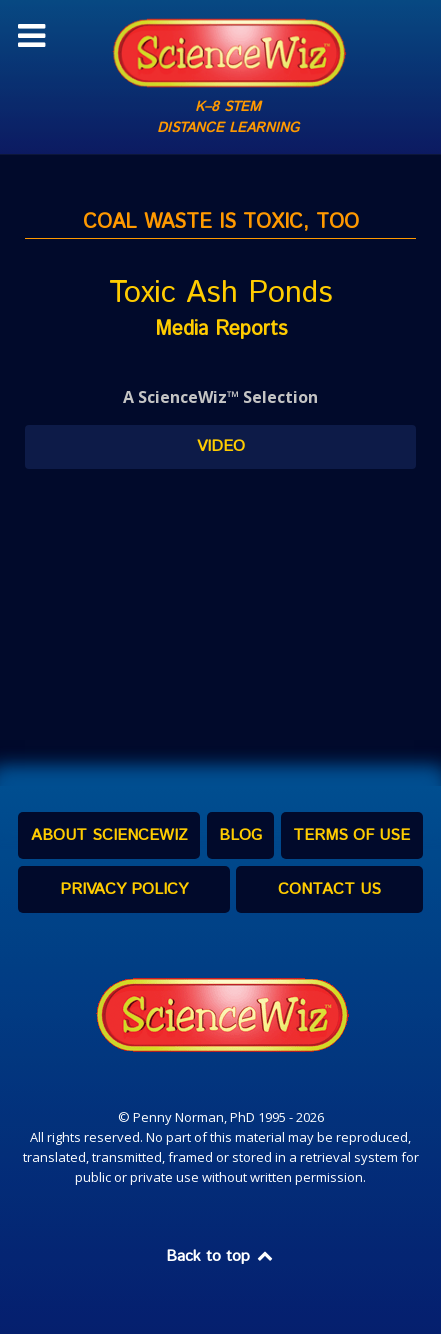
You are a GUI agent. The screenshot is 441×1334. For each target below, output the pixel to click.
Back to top (221, 1256)
